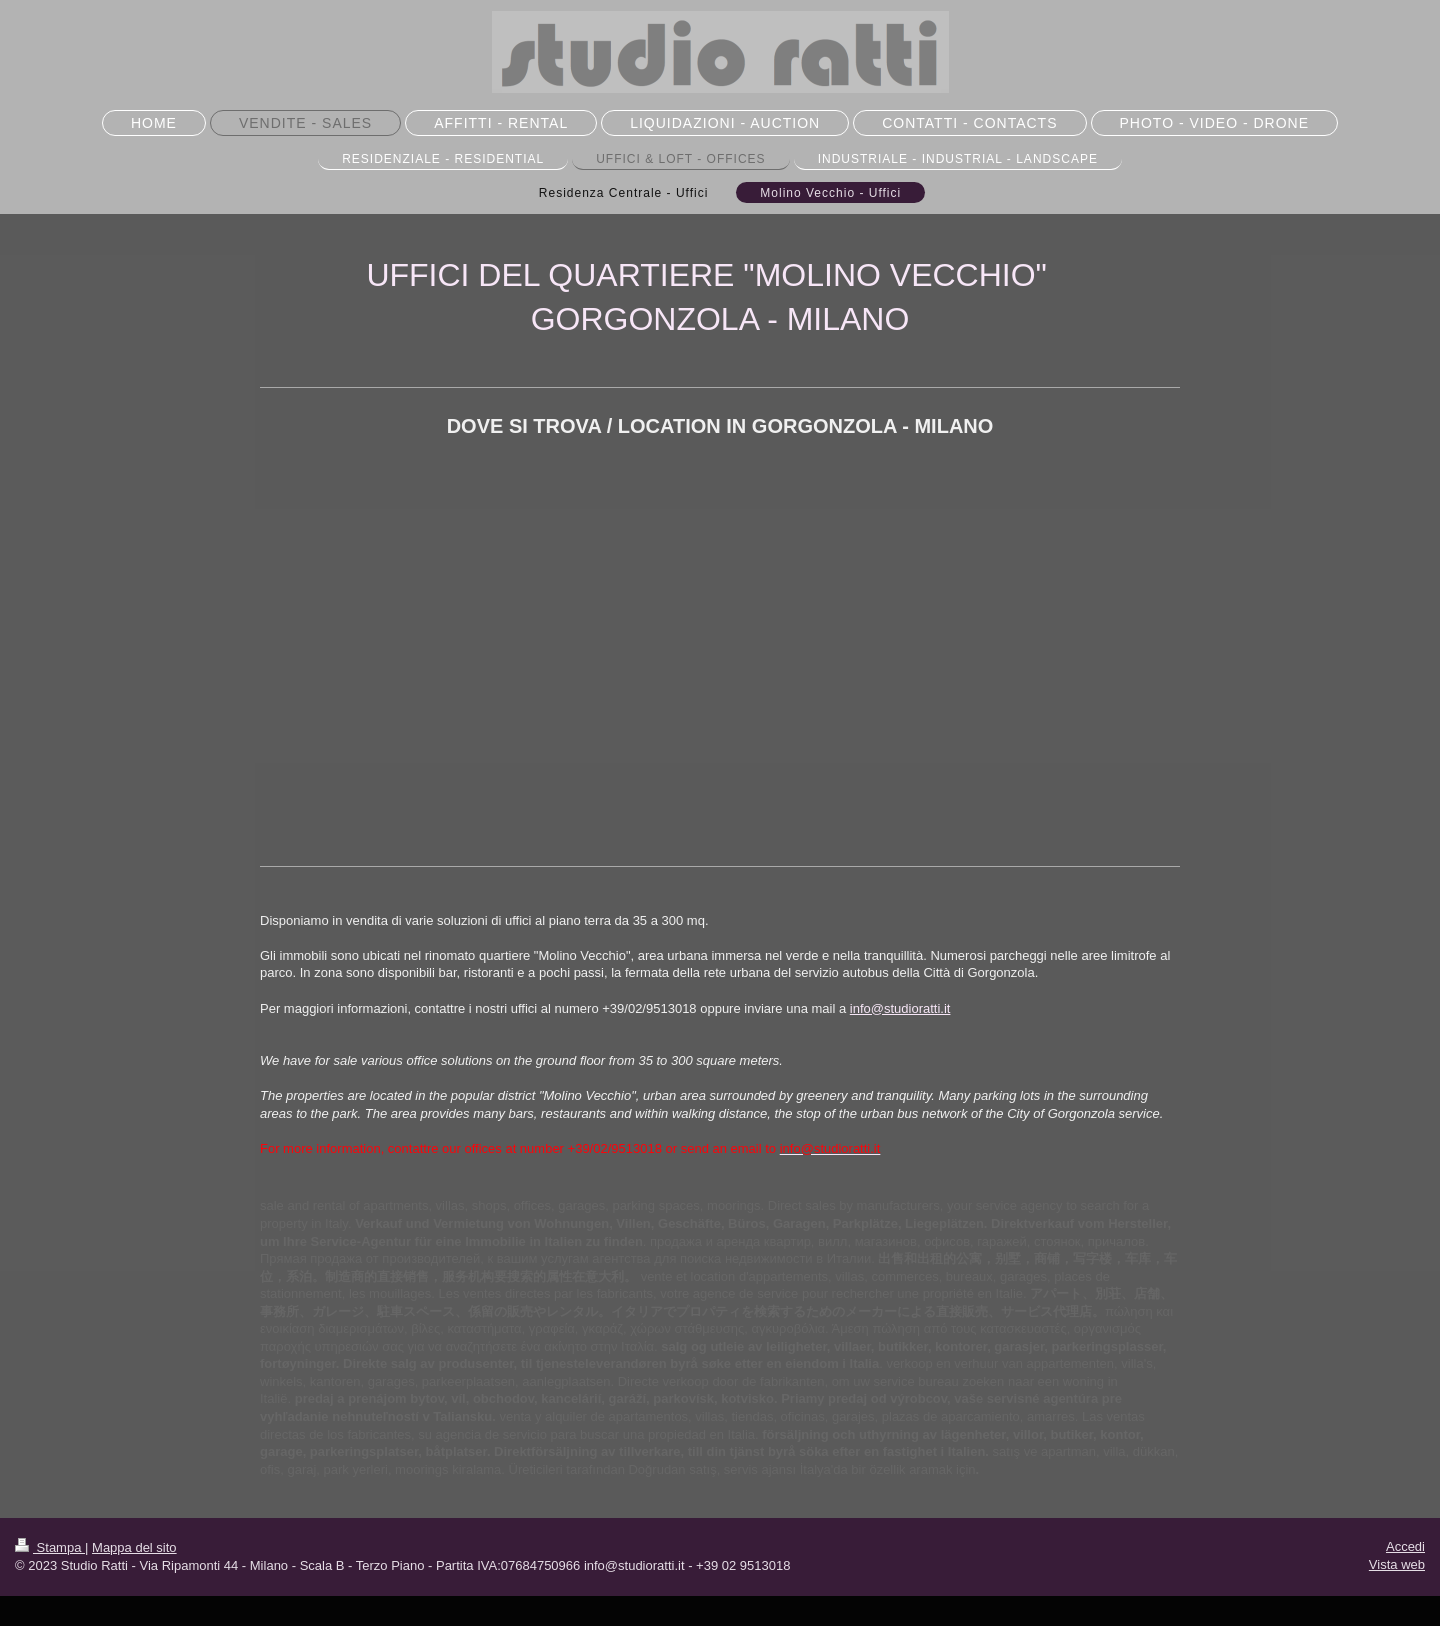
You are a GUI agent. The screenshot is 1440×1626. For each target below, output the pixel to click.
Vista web (1397, 1564)
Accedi (1405, 1546)
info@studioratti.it (900, 1008)
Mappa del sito (134, 1547)
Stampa (50, 1547)
